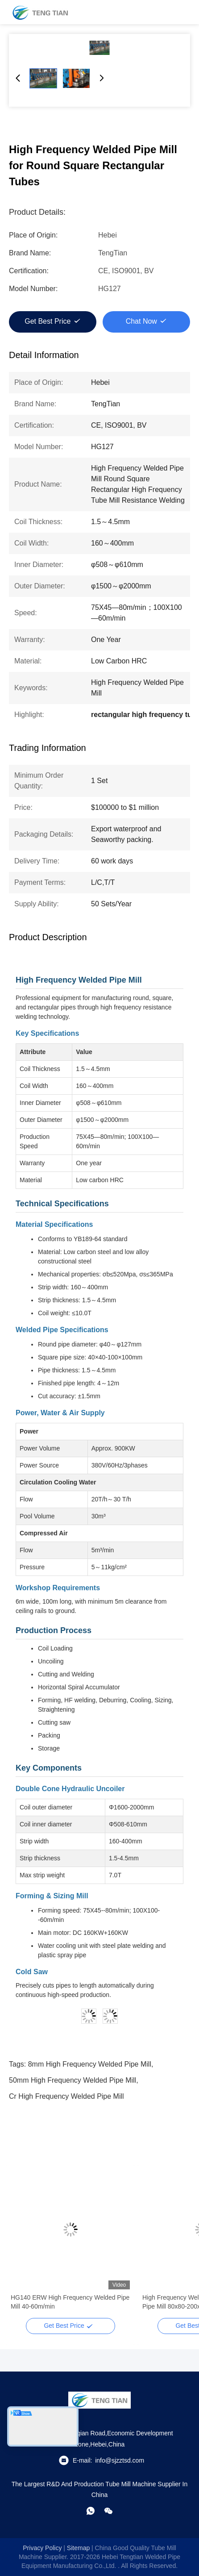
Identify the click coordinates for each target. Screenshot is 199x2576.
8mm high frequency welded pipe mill (89, 2064)
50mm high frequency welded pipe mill (72, 2080)
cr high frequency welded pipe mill (66, 2096)
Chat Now (141, 321)
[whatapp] (91, 2510)
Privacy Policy (42, 2547)
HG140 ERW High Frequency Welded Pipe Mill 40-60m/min (70, 2302)
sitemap (78, 2547)
